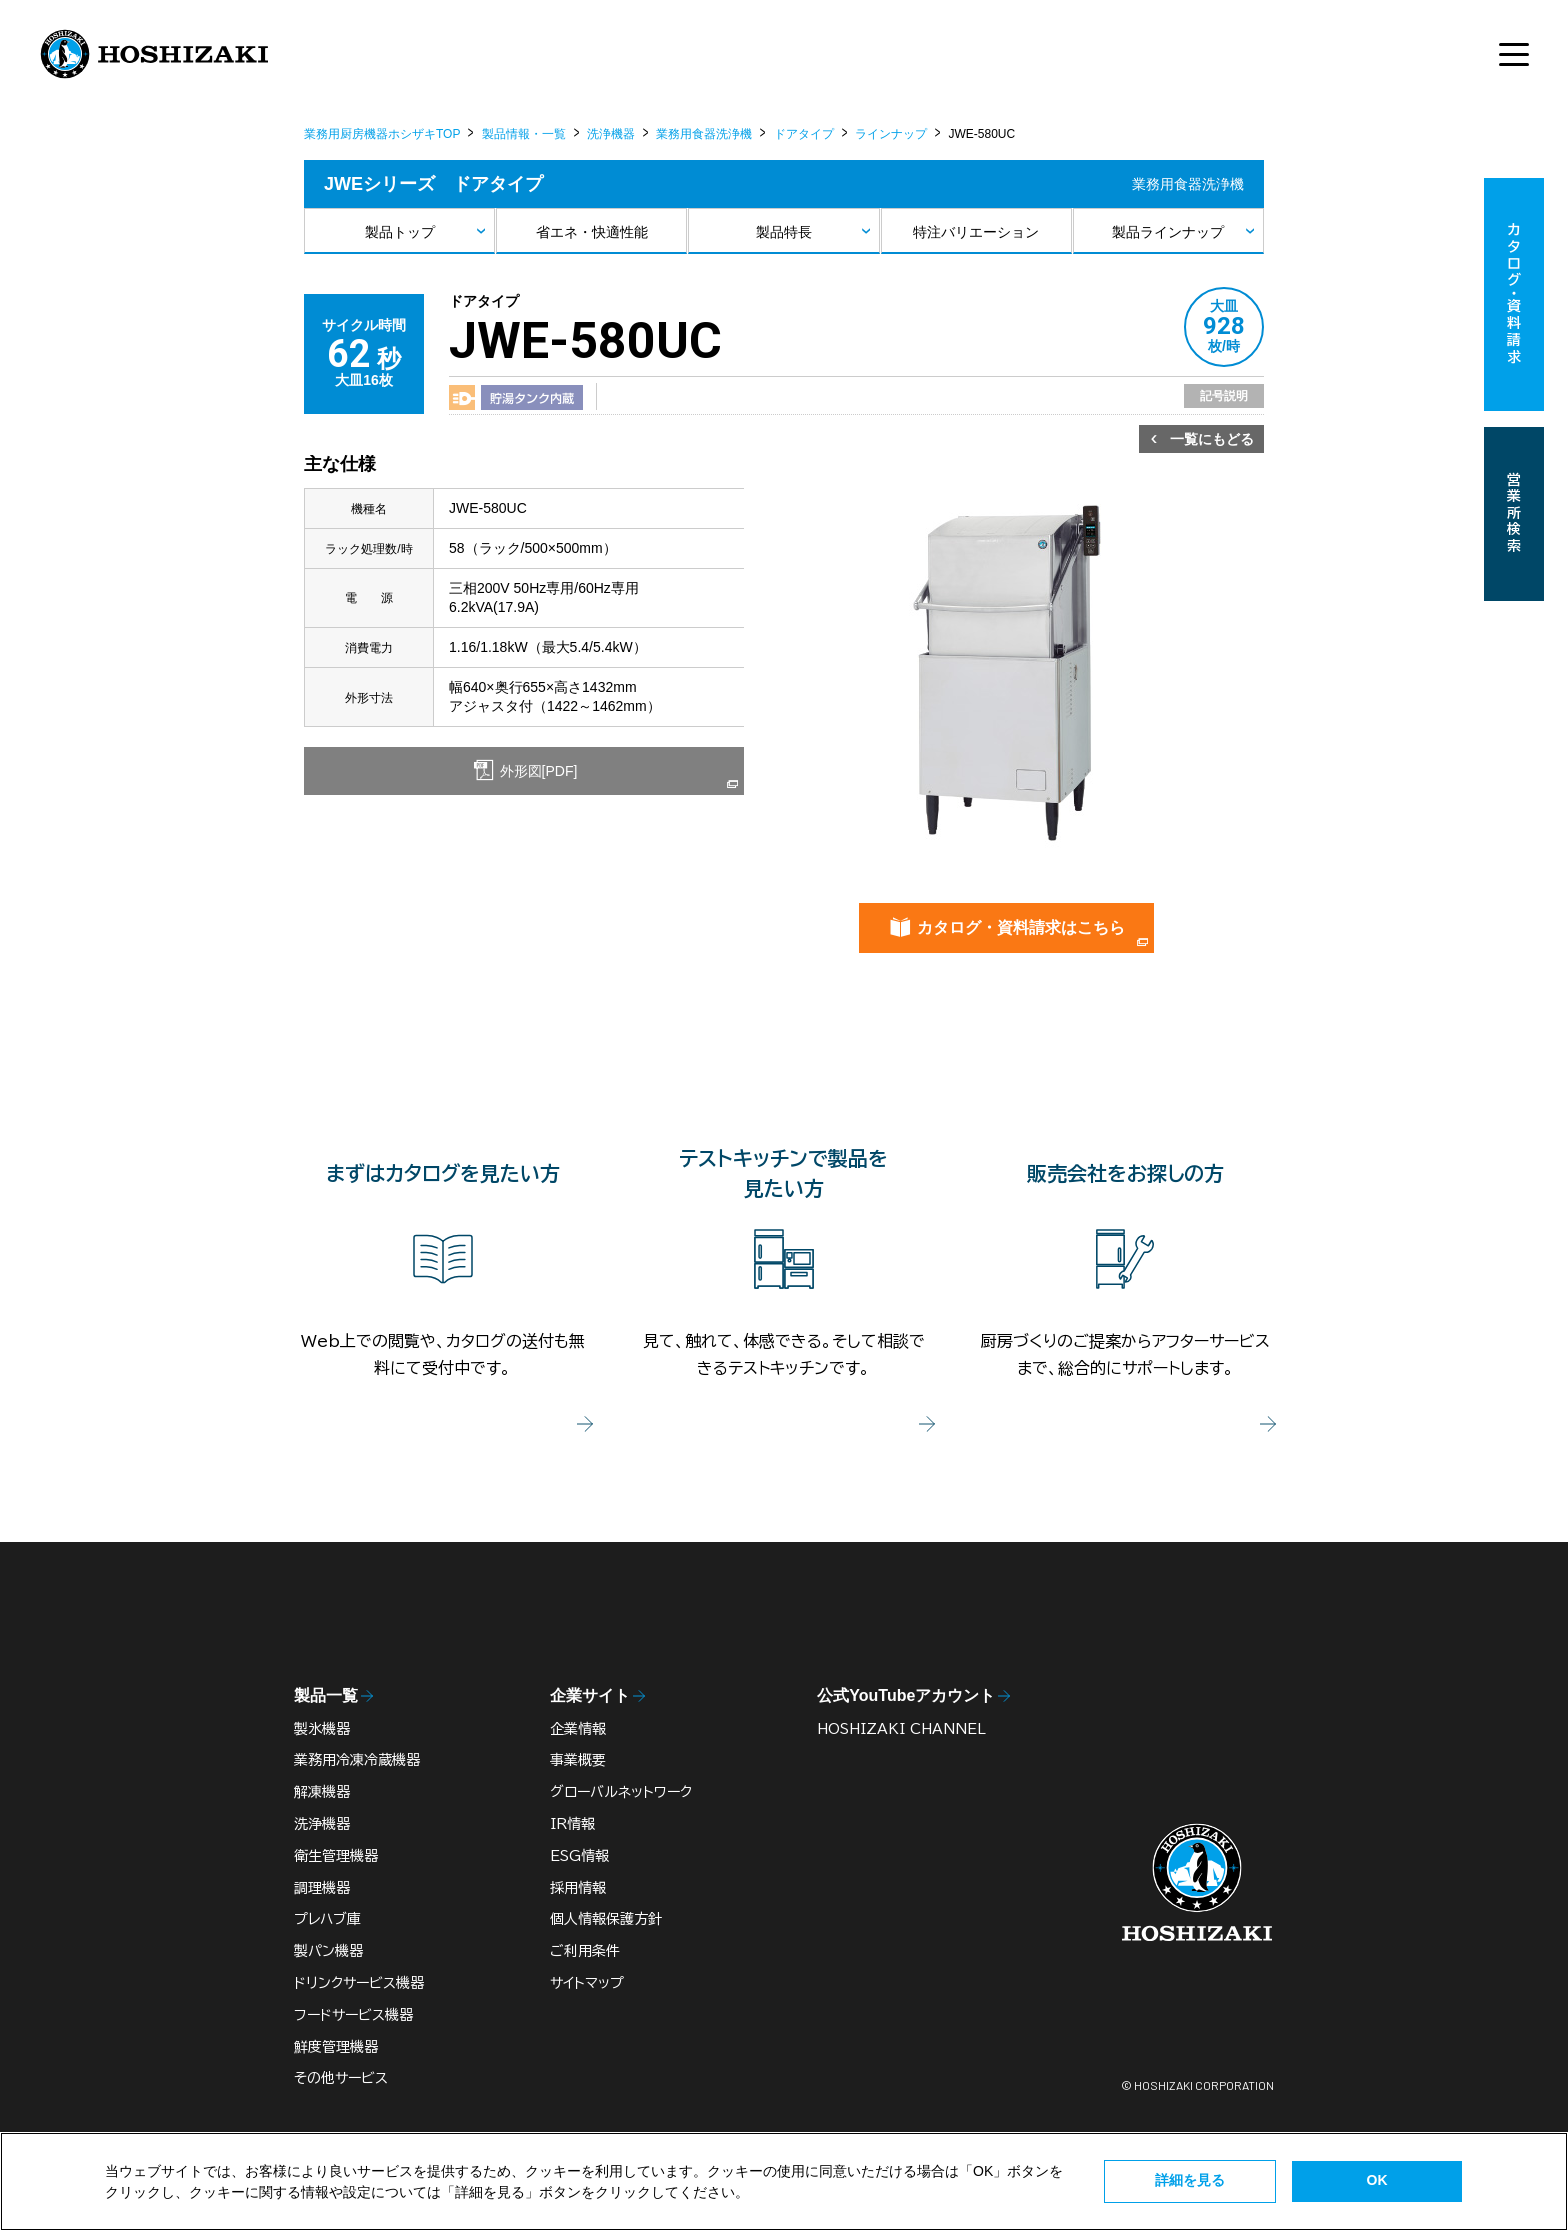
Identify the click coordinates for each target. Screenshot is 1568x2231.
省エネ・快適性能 (592, 232)
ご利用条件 (585, 1951)
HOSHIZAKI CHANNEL (901, 1729)
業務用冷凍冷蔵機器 (357, 1760)
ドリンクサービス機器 (359, 1983)
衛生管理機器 (336, 1856)
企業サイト (590, 1695)
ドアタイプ (804, 134)
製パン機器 (328, 1951)
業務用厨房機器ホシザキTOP (382, 134)
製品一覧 (326, 1695)
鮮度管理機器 (336, 2047)
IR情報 (572, 1824)
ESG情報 (579, 1856)
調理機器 (322, 1888)
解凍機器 (322, 1792)
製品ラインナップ (1168, 232)
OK (1377, 2180)
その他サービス (341, 2078)
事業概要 (578, 1760)
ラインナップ (891, 134)
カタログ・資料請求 (1514, 294)
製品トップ (400, 232)
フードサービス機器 (353, 2015)
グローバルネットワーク (621, 1792)
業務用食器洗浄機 (704, 134)
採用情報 (578, 1888)
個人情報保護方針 (606, 1919)
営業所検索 (1514, 514)
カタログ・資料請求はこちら (1021, 927)
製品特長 (784, 232)
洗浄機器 (611, 134)
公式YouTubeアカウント (906, 1695)
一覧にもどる (1212, 439)
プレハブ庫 (327, 1919)
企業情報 (578, 1729)
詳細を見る (1190, 2180)
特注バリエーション (976, 232)
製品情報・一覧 (524, 134)
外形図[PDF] (537, 771)
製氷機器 (322, 1729)
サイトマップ (587, 1983)
